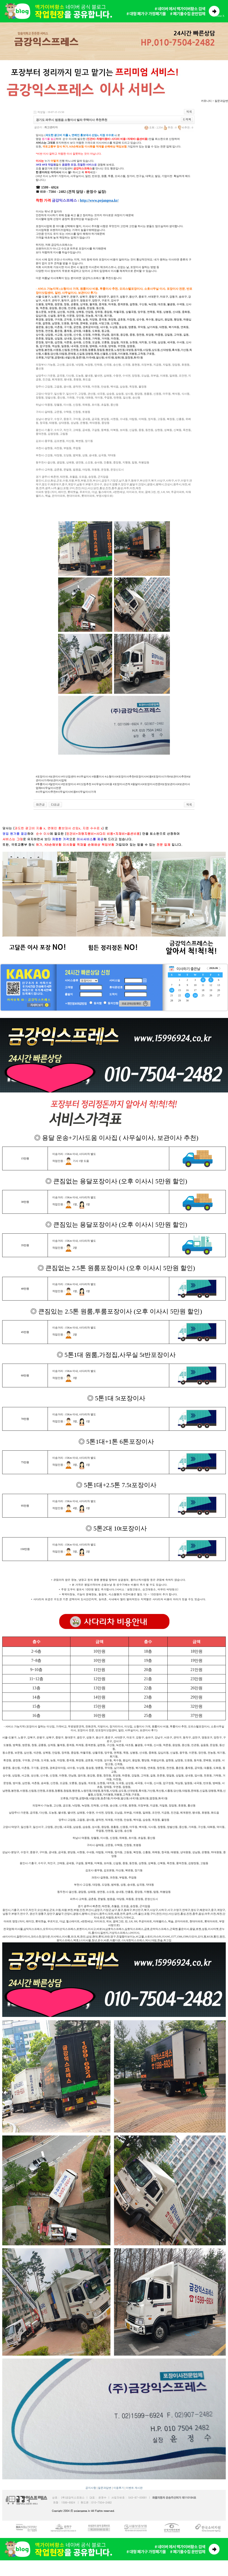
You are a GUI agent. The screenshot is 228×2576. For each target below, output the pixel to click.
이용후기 (118, 2487)
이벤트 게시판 (134, 2487)
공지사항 (90, 2487)
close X (220, 15)
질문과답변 (104, 2487)
